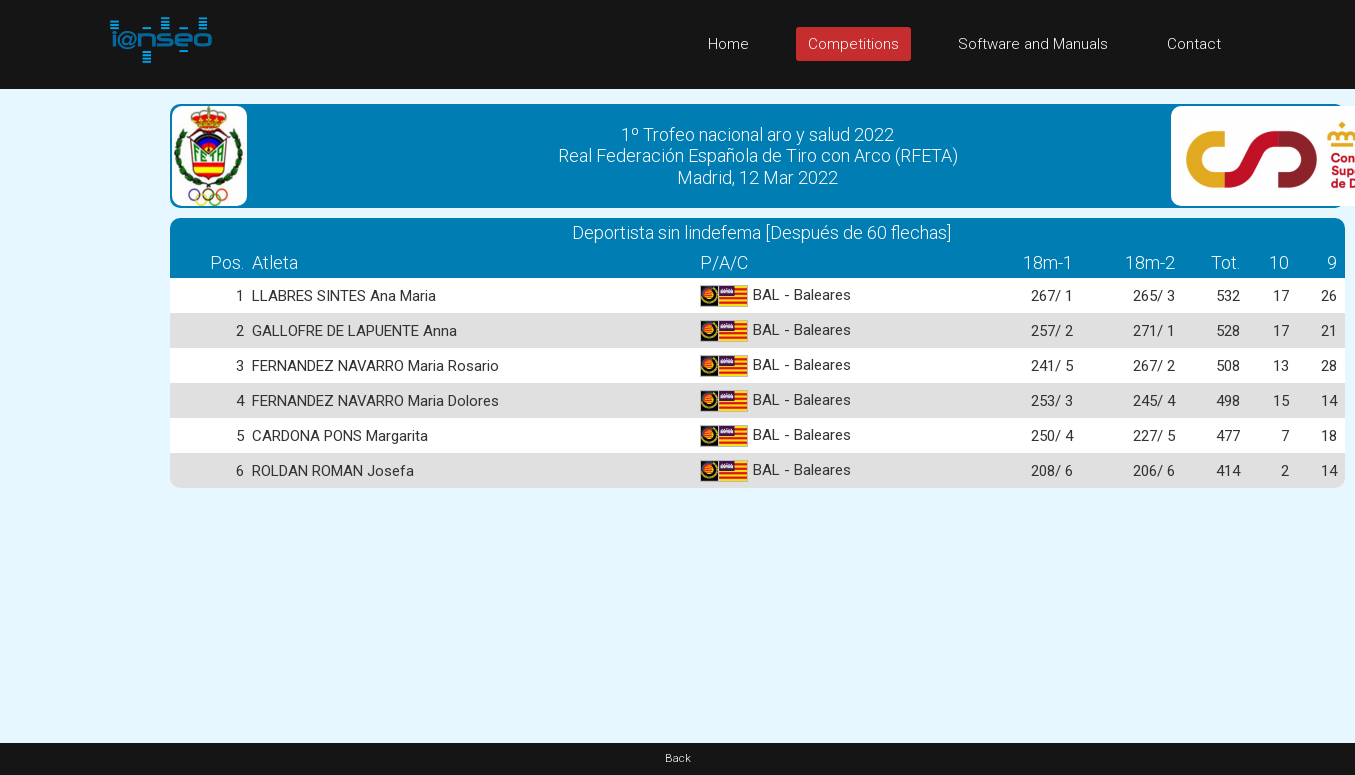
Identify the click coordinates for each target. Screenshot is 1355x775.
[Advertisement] (80, 389)
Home (728, 44)
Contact (1194, 44)
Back (678, 758)
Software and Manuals (1033, 44)
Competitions (853, 44)
